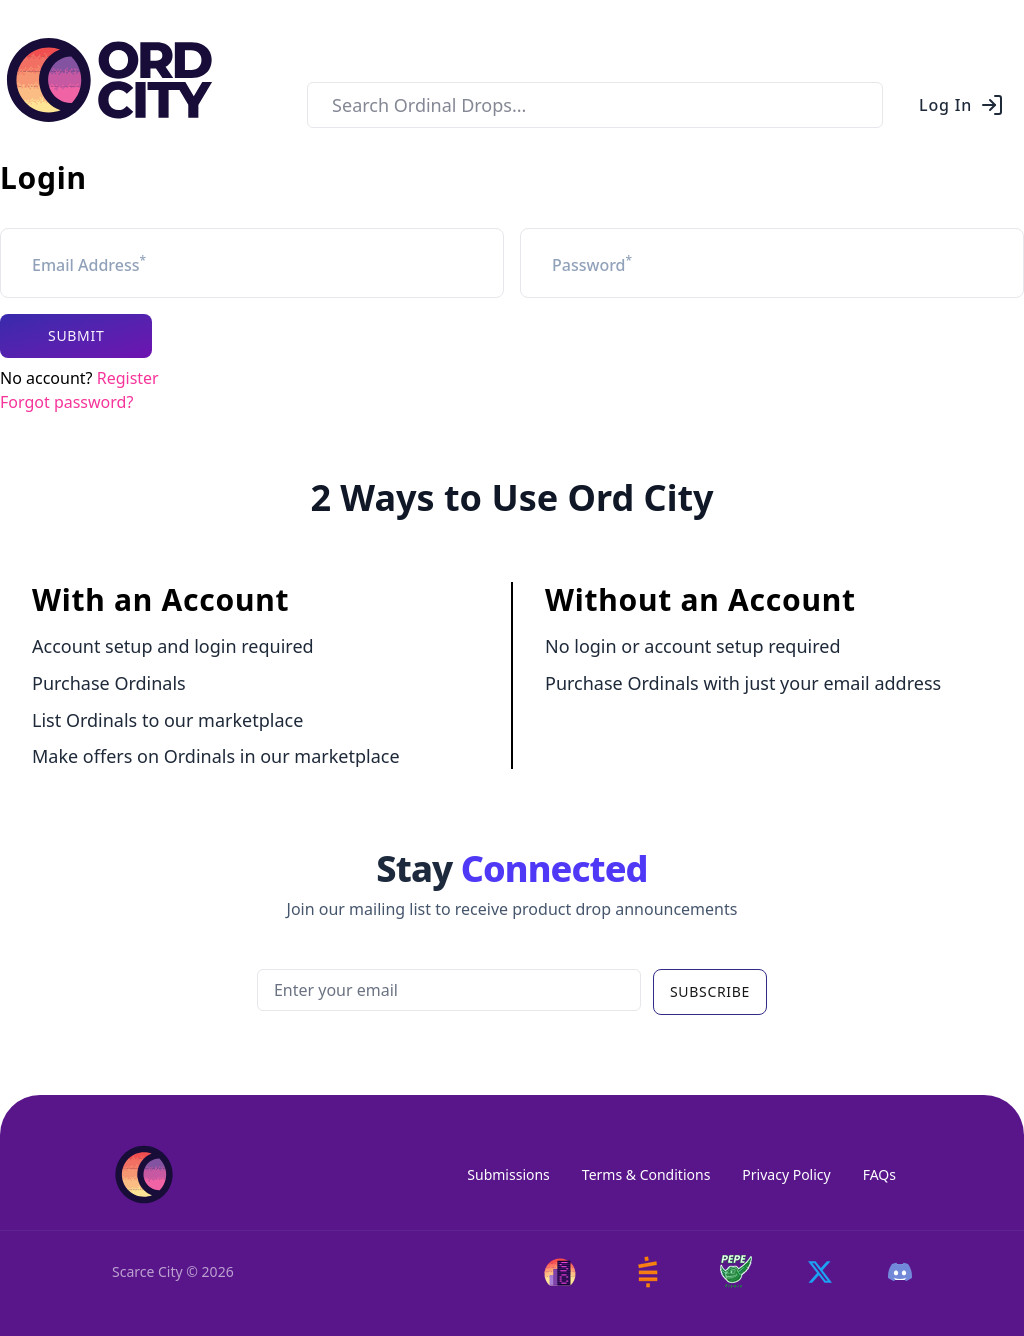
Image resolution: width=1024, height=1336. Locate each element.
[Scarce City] (560, 1272)
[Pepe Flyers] (736, 1271)
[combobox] (595, 105)
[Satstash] (648, 1272)
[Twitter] (820, 1272)
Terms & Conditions (646, 1174)
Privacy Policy (786, 1174)
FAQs (879, 1174)
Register (128, 378)
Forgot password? (66, 402)
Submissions (508, 1174)
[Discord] (900, 1272)
